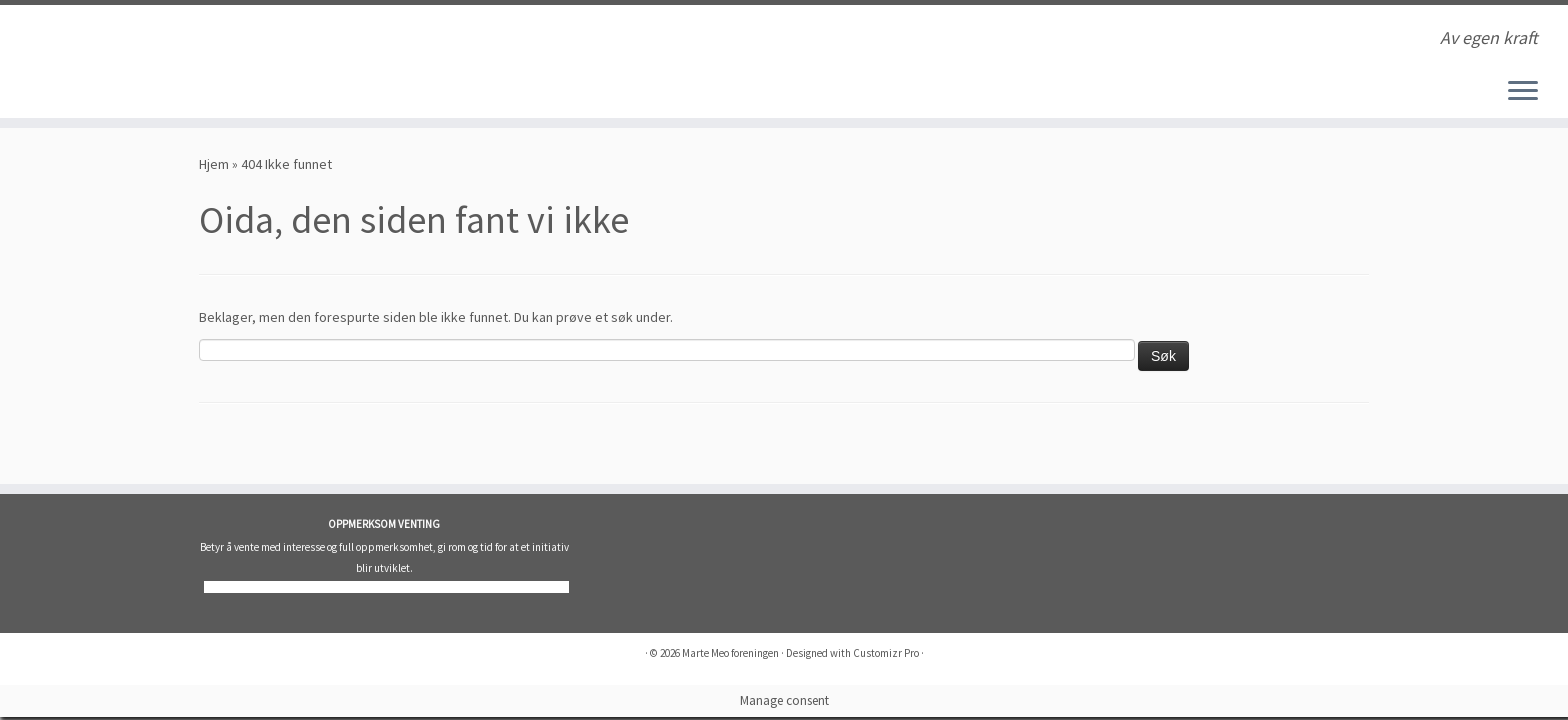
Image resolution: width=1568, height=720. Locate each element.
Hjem (214, 164)
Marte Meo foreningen (730, 653)
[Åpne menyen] (1523, 92)
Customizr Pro (886, 653)
